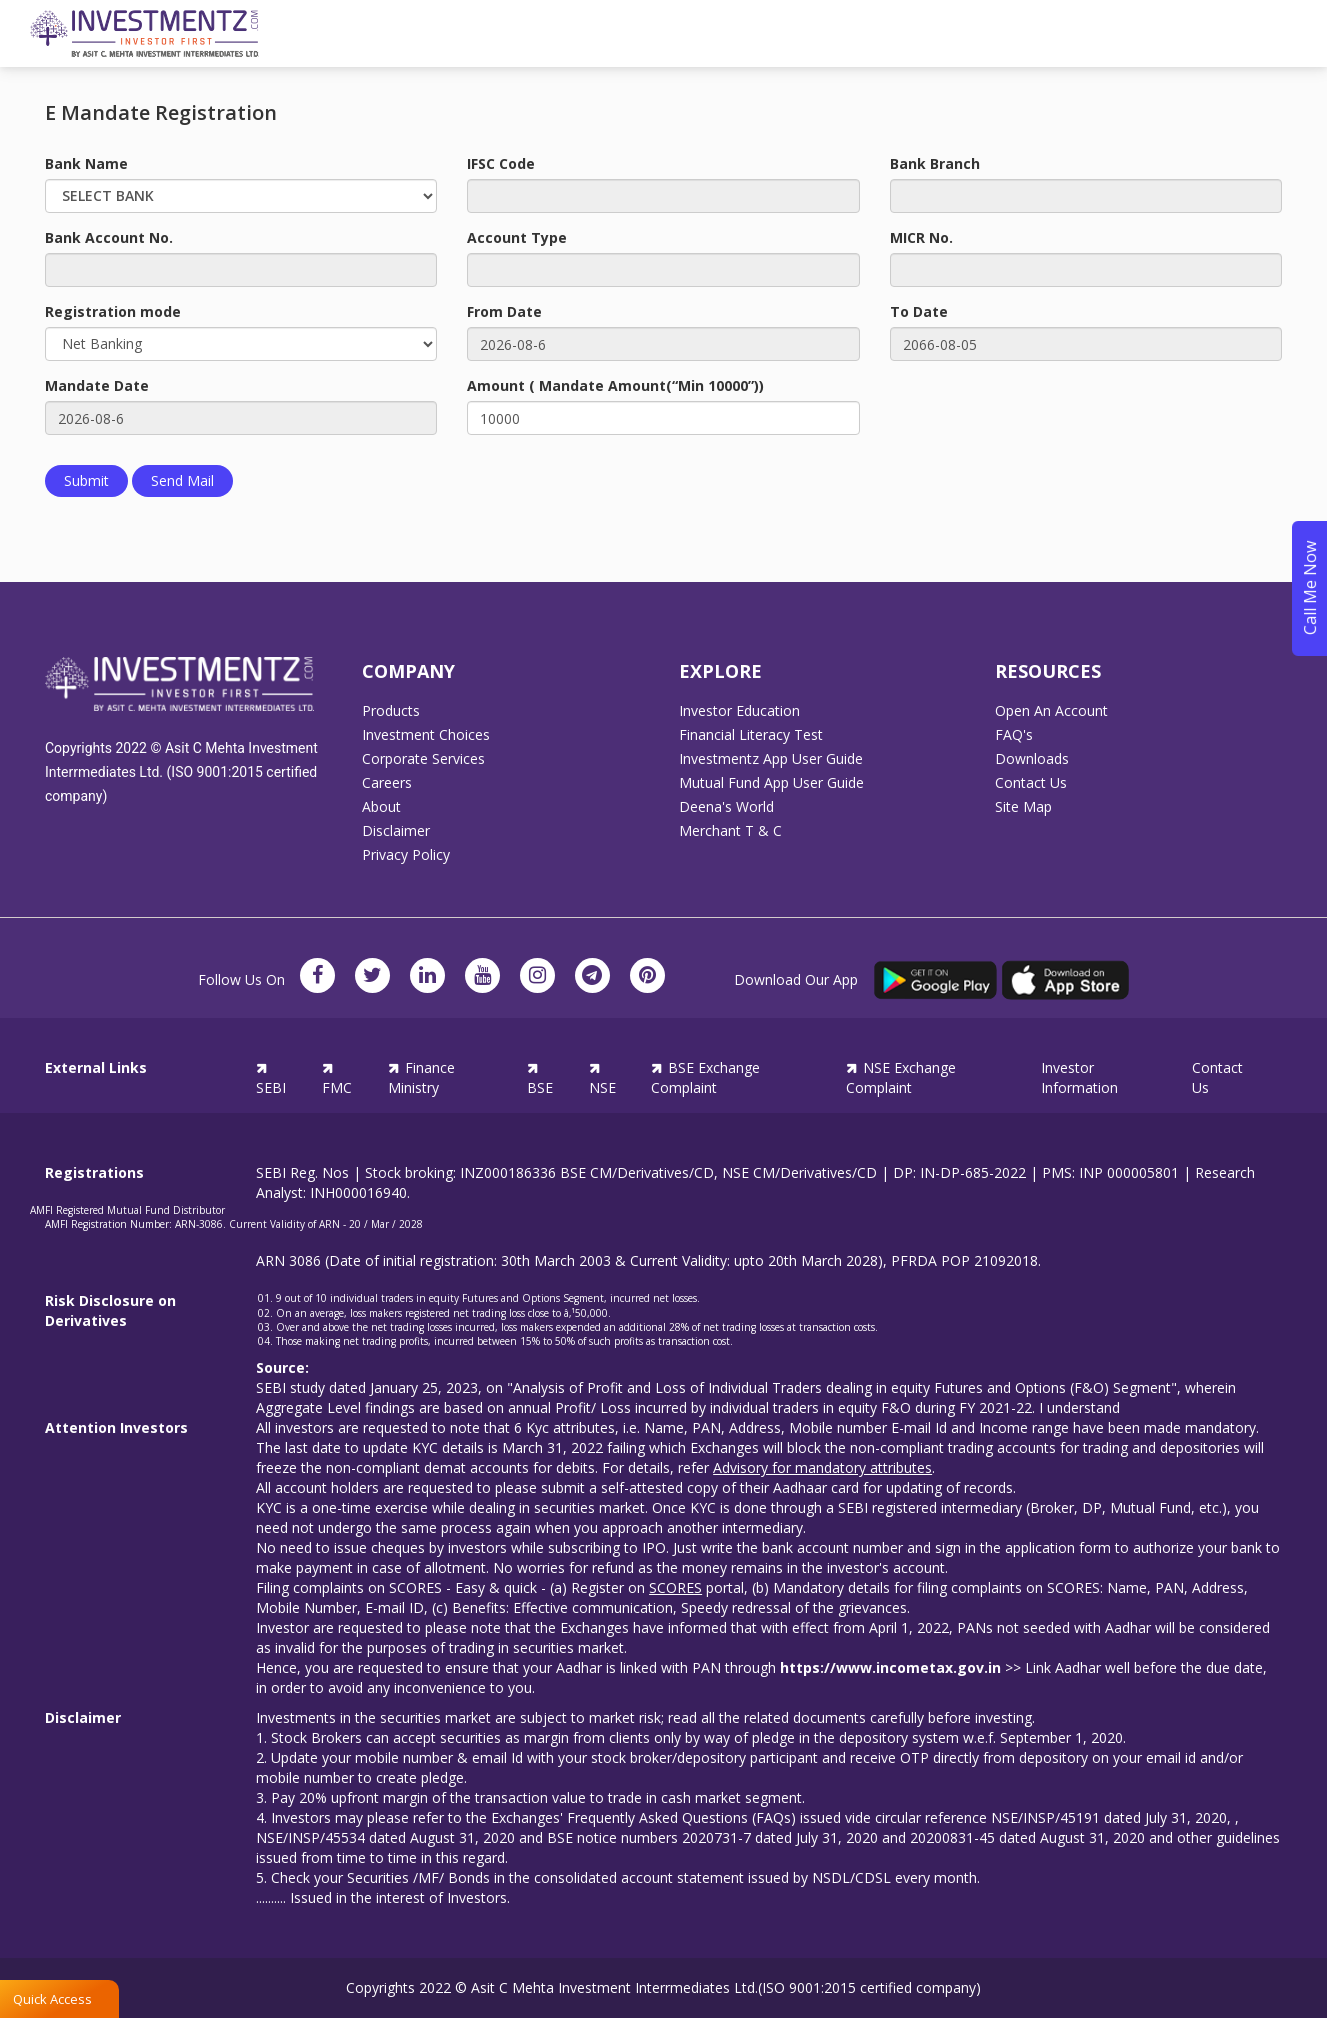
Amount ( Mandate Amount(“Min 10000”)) (615, 385)
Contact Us (1031, 783)
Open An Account (1051, 711)
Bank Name (86, 163)
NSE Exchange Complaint (901, 1077)
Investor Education (739, 711)
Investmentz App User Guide (771, 759)
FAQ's (1014, 735)
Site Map (1023, 807)
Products (391, 711)
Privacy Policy (406, 855)
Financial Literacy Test (751, 735)
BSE (540, 1077)
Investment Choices (426, 735)
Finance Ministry (421, 1077)
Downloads (1032, 759)
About (381, 807)
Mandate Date (97, 385)
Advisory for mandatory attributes (822, 1467)
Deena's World (726, 807)
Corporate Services (423, 759)
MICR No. (921, 237)
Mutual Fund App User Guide (771, 783)
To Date (919, 311)
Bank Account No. (109, 237)
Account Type (517, 237)
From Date (504, 311)
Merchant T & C (730, 831)
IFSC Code (501, 163)
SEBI (271, 1077)
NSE (602, 1077)
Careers (387, 783)
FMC (337, 1077)
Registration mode (113, 311)
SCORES (675, 1587)
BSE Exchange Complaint (705, 1077)
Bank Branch (935, 163)
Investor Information (1079, 1077)
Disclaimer (396, 831)
